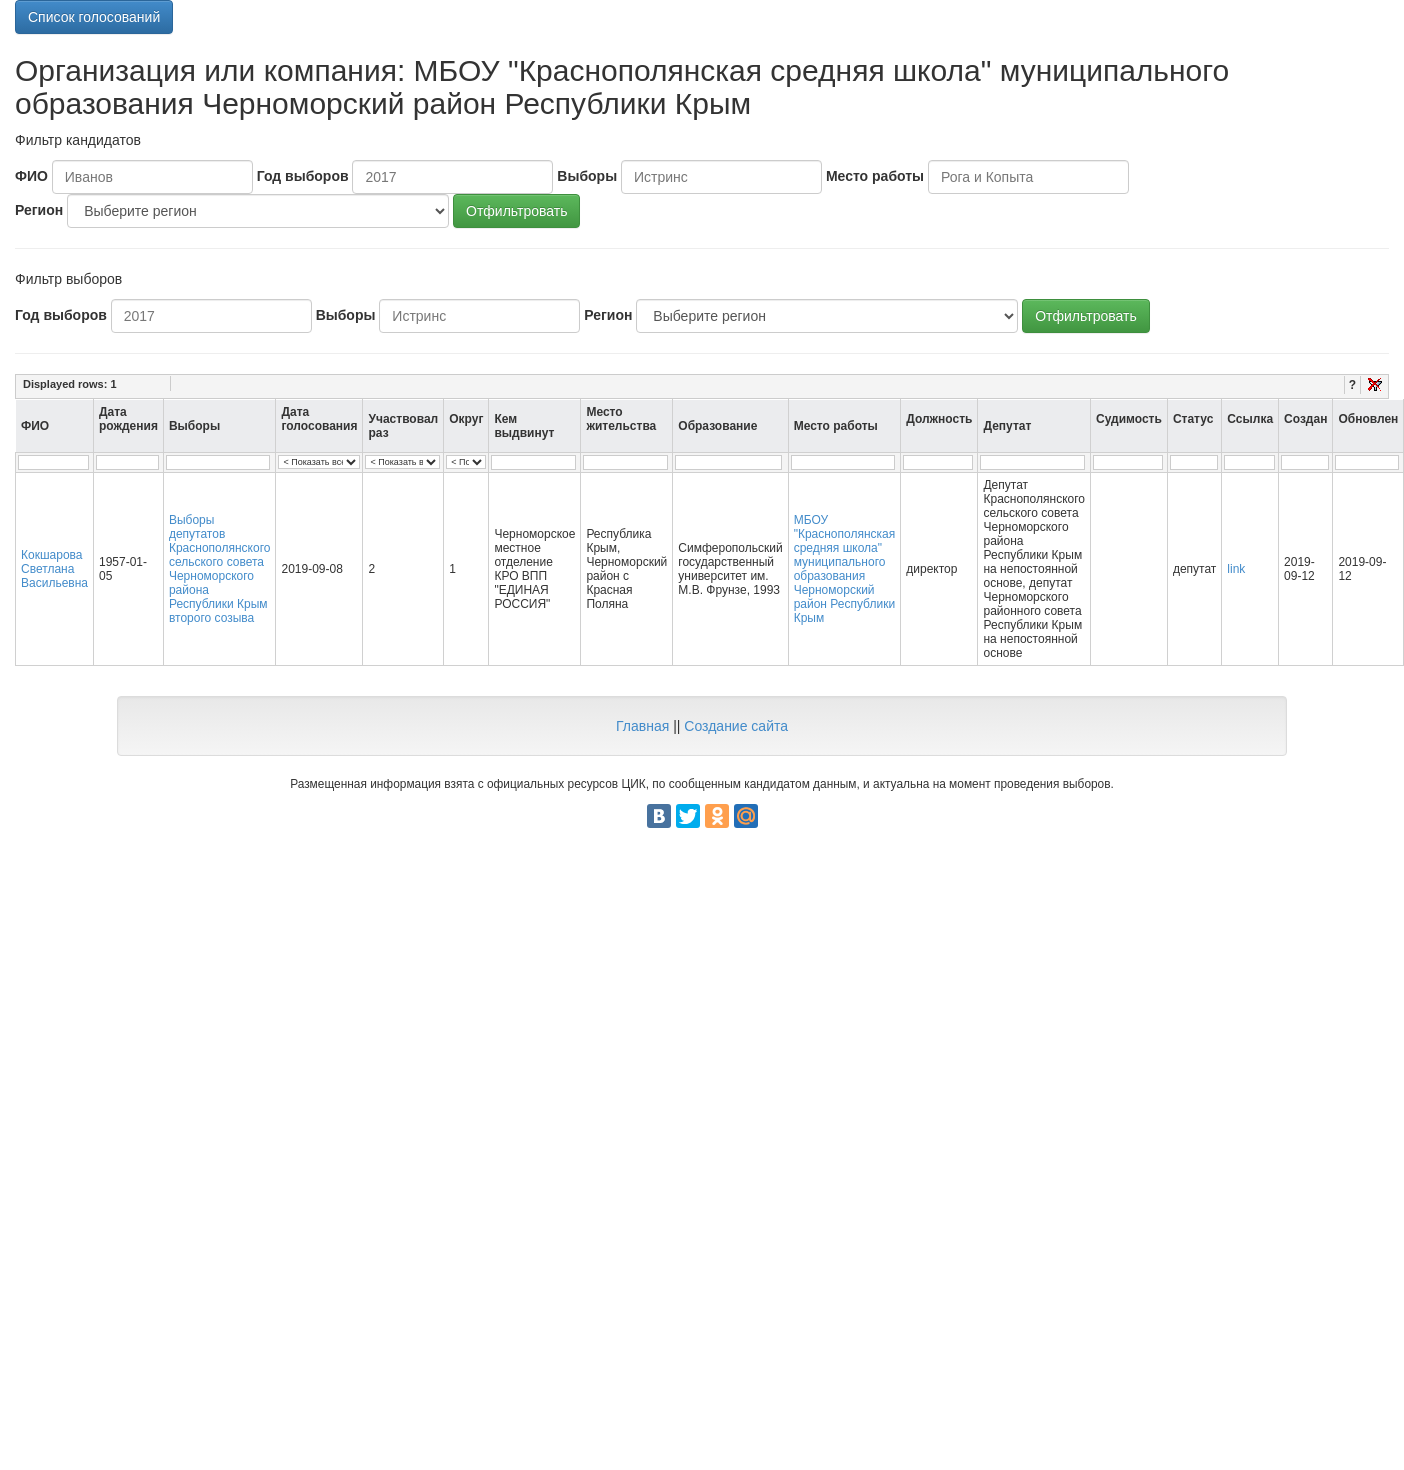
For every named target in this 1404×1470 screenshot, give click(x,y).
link (1236, 569)
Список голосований (94, 17)
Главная (642, 726)
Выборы (587, 176)
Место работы (875, 176)
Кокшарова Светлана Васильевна (54, 569)
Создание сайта (736, 726)
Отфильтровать (516, 211)
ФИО (31, 176)
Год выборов (303, 176)
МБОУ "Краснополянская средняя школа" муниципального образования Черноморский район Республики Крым (845, 569)
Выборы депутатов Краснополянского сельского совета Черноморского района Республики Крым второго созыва (220, 569)
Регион (39, 210)
